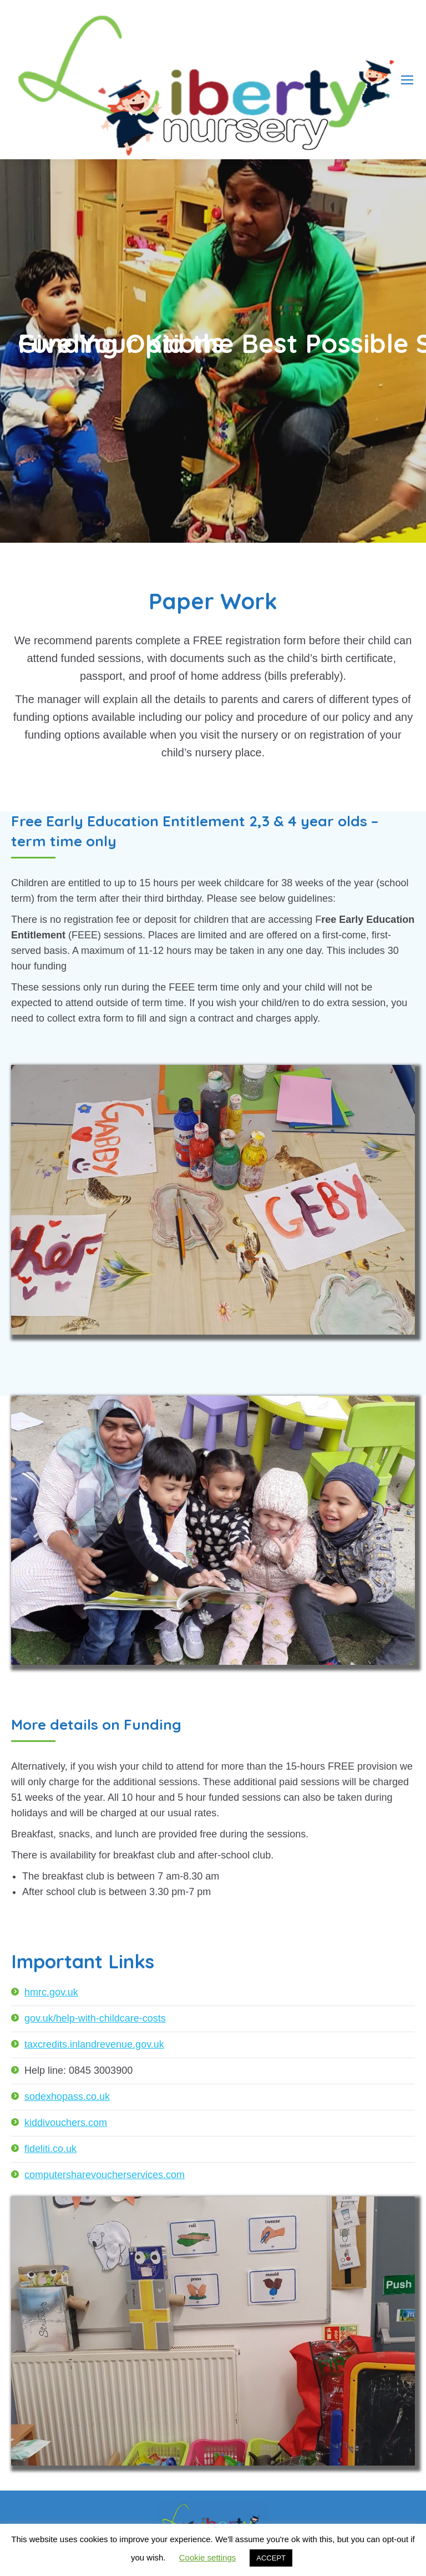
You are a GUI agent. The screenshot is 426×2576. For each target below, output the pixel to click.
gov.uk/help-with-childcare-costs (95, 2018)
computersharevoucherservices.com (104, 2174)
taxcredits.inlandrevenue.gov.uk (94, 2044)
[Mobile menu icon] (407, 80)
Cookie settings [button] (207, 2557)
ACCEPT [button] (271, 2558)
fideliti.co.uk (50, 2148)
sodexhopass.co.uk (67, 2096)
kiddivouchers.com (65, 2122)
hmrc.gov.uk (51, 1992)
